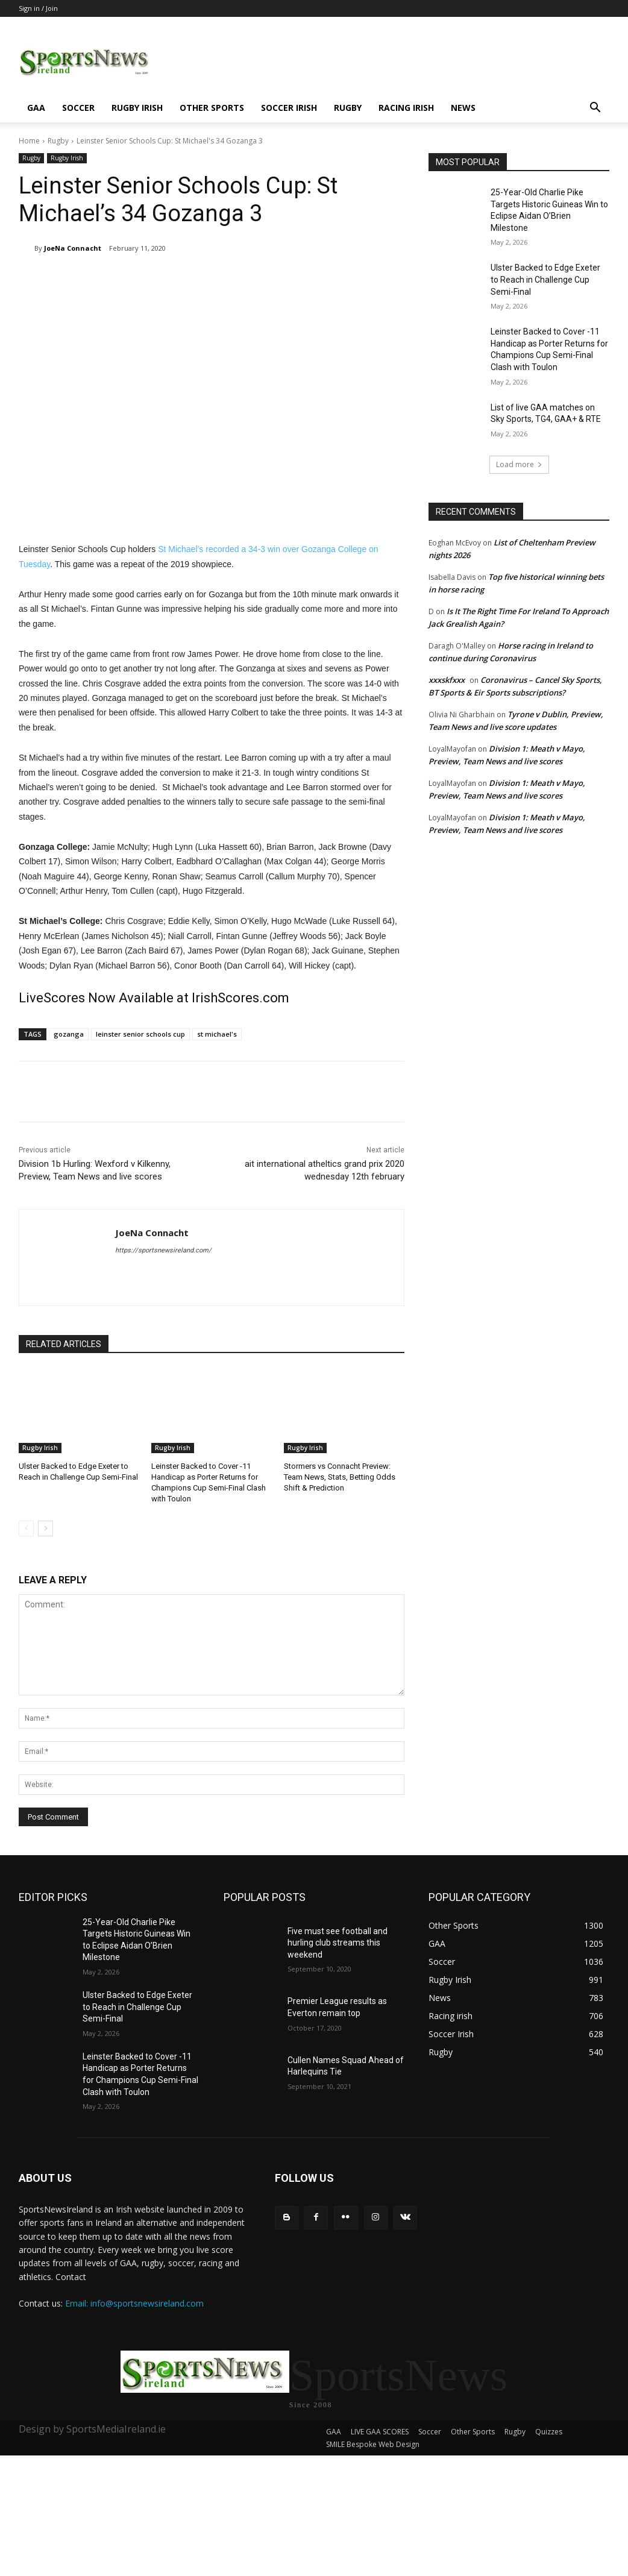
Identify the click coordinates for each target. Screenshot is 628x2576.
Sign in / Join (38, 8)
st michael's (217, 1033)
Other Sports (212, 107)
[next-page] (45, 1528)
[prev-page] (26, 1528)
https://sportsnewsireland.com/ (163, 1250)
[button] (594, 109)
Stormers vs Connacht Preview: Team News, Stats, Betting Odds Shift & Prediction (339, 1477)
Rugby (348, 107)
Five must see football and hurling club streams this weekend (337, 1942)
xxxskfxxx (447, 679)
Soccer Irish (289, 107)
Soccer (78, 107)
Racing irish (406, 107)
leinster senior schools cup (140, 1033)
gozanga (69, 1033)
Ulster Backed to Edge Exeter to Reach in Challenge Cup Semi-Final (545, 279)
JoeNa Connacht (72, 248)
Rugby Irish (137, 107)
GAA (36, 107)
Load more (519, 464)
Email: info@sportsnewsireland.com (134, 2303)
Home (29, 141)
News (463, 107)
